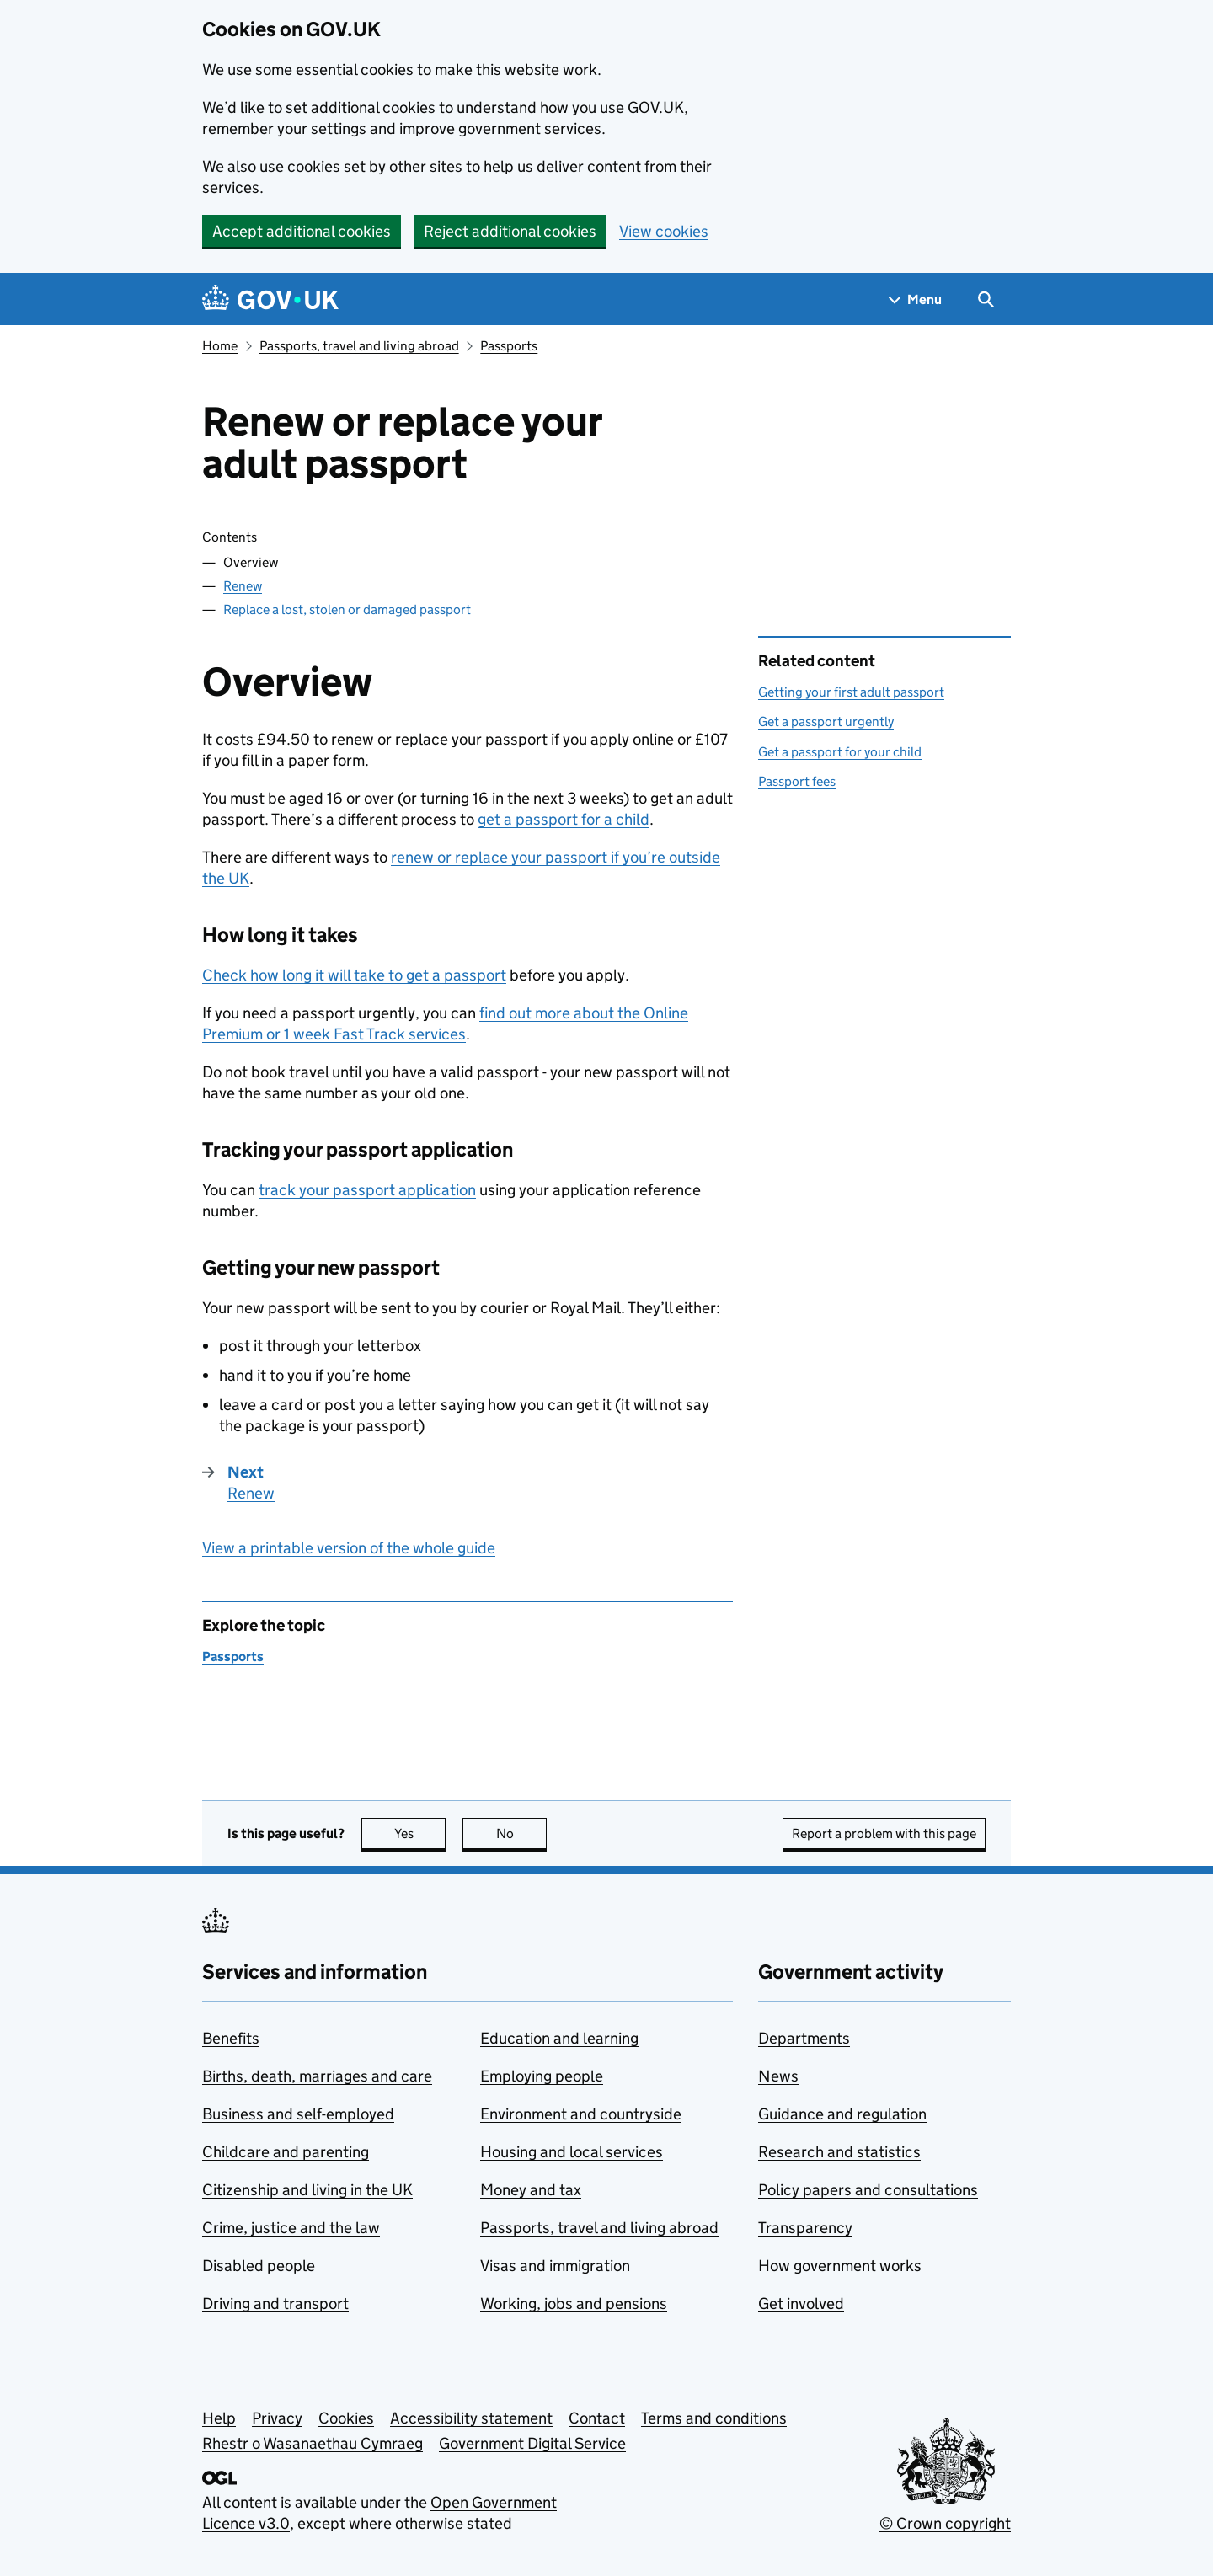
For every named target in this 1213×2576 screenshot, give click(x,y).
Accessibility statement (471, 2418)
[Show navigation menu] (915, 299)
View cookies (663, 231)
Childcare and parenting (285, 2152)
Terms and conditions (714, 2418)
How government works (840, 2265)
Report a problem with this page (884, 1833)
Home (220, 346)
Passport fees (797, 781)
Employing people (541, 2076)
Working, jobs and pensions (573, 2303)
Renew (242, 586)
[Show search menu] (985, 299)
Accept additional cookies (301, 231)
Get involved (801, 2303)
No (522, 1833)
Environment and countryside (580, 2114)
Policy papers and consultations (868, 2189)
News (778, 2076)
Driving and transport (275, 2303)
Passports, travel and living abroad (359, 346)
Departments (804, 2038)
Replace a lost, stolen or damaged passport (347, 609)
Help (219, 2418)
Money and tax (530, 2189)
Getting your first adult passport (851, 692)
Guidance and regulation (842, 2114)
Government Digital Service (532, 2443)
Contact (597, 2418)
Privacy (277, 2418)
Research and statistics (839, 2152)
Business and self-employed (298, 2114)
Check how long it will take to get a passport (354, 975)
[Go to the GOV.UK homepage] (270, 299)
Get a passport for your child (840, 752)
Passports (508, 346)
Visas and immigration (555, 2265)
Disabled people (258, 2265)
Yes (420, 1833)
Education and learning (559, 2038)
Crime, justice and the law (291, 2227)
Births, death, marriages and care (317, 2076)
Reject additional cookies (510, 231)
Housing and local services (571, 2152)
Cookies (346, 2418)
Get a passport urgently (826, 721)
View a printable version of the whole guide (348, 1548)
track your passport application (367, 1190)
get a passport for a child (563, 819)
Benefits (230, 2038)
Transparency (805, 2227)
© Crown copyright (945, 2523)
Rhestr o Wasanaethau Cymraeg (312, 2443)
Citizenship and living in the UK (307, 2189)
